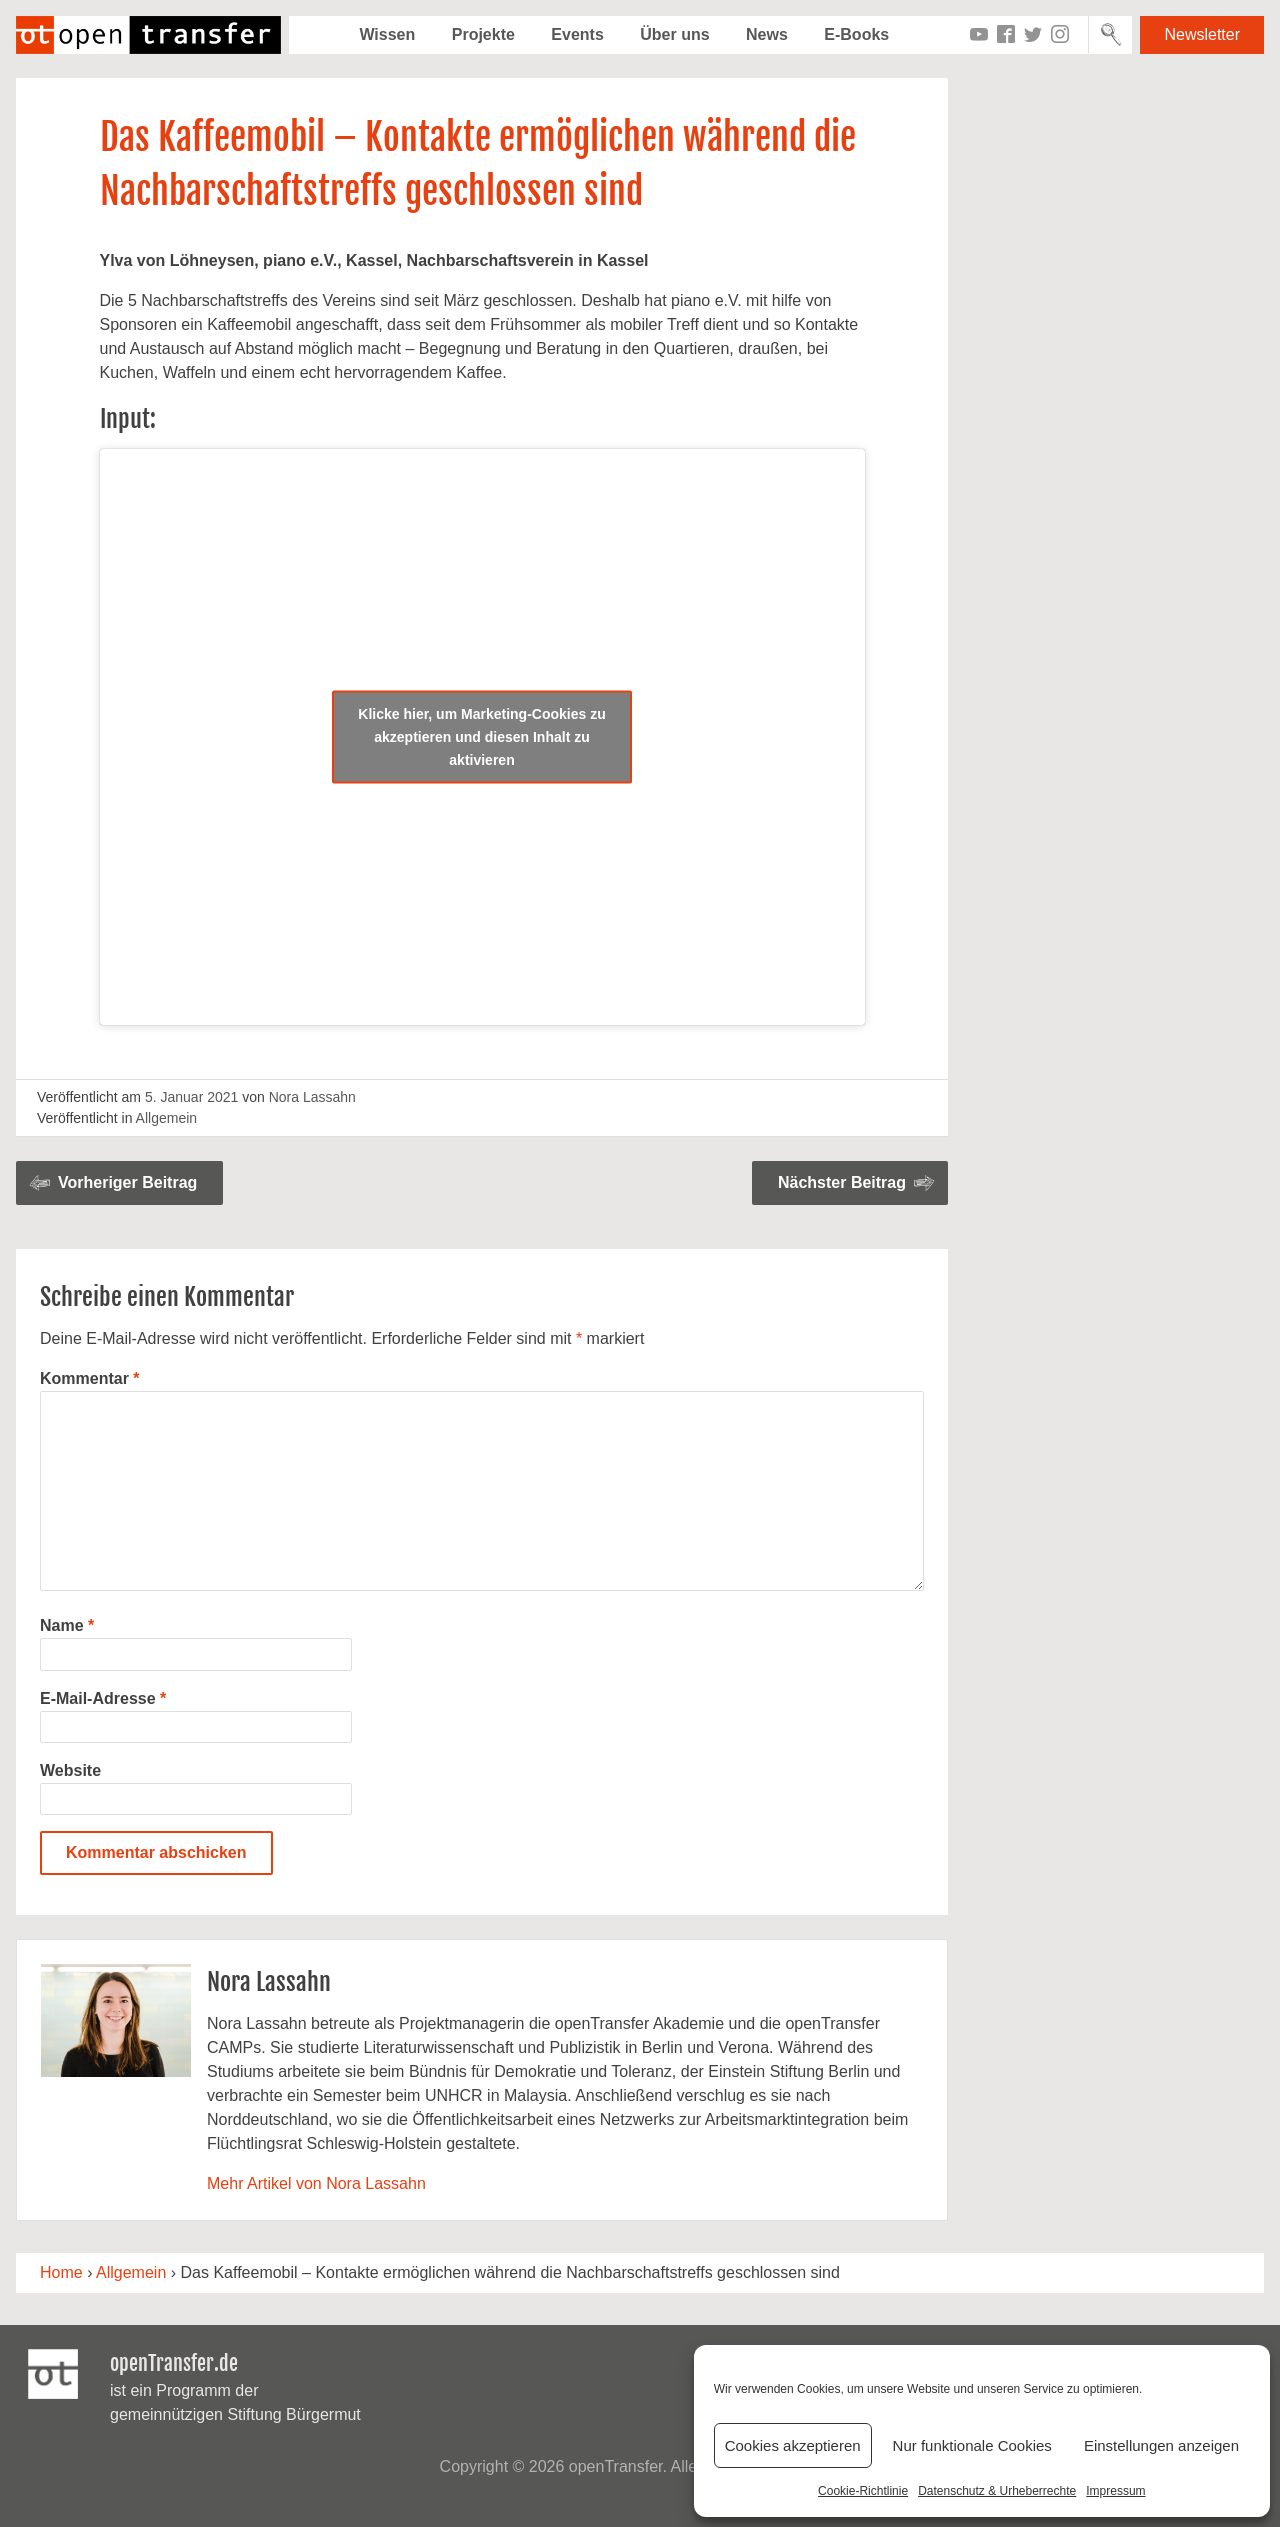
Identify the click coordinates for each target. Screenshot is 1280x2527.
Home (61, 2272)
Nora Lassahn (312, 1097)
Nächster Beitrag (842, 1182)
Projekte (483, 34)
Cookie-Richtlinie (863, 2491)
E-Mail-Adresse (103, 1698)
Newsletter (1202, 34)
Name (67, 1625)
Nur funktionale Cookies (972, 2445)
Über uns (674, 34)
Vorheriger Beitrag (127, 1182)
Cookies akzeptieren (793, 2445)
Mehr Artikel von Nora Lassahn (316, 2183)
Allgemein (166, 1118)
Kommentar (90, 1378)
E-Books (856, 34)
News (767, 34)
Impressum (1115, 2491)
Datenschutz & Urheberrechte (997, 2491)
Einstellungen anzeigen (1161, 2445)
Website (70, 1770)
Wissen (387, 34)
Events (577, 34)
